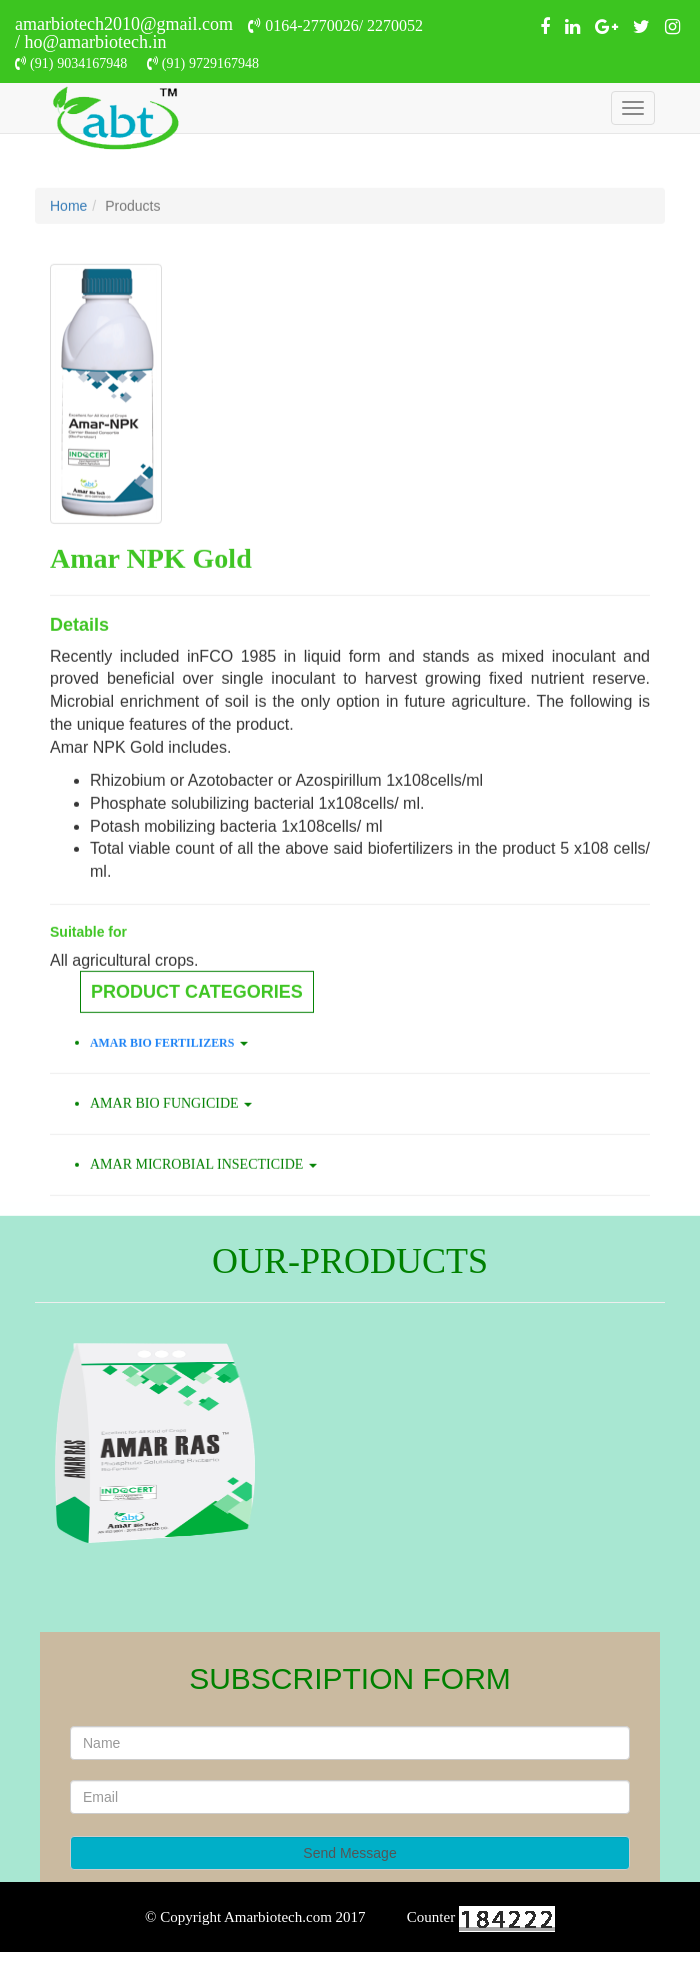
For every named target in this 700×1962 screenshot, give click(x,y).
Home (68, 240)
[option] (350, 1443)
